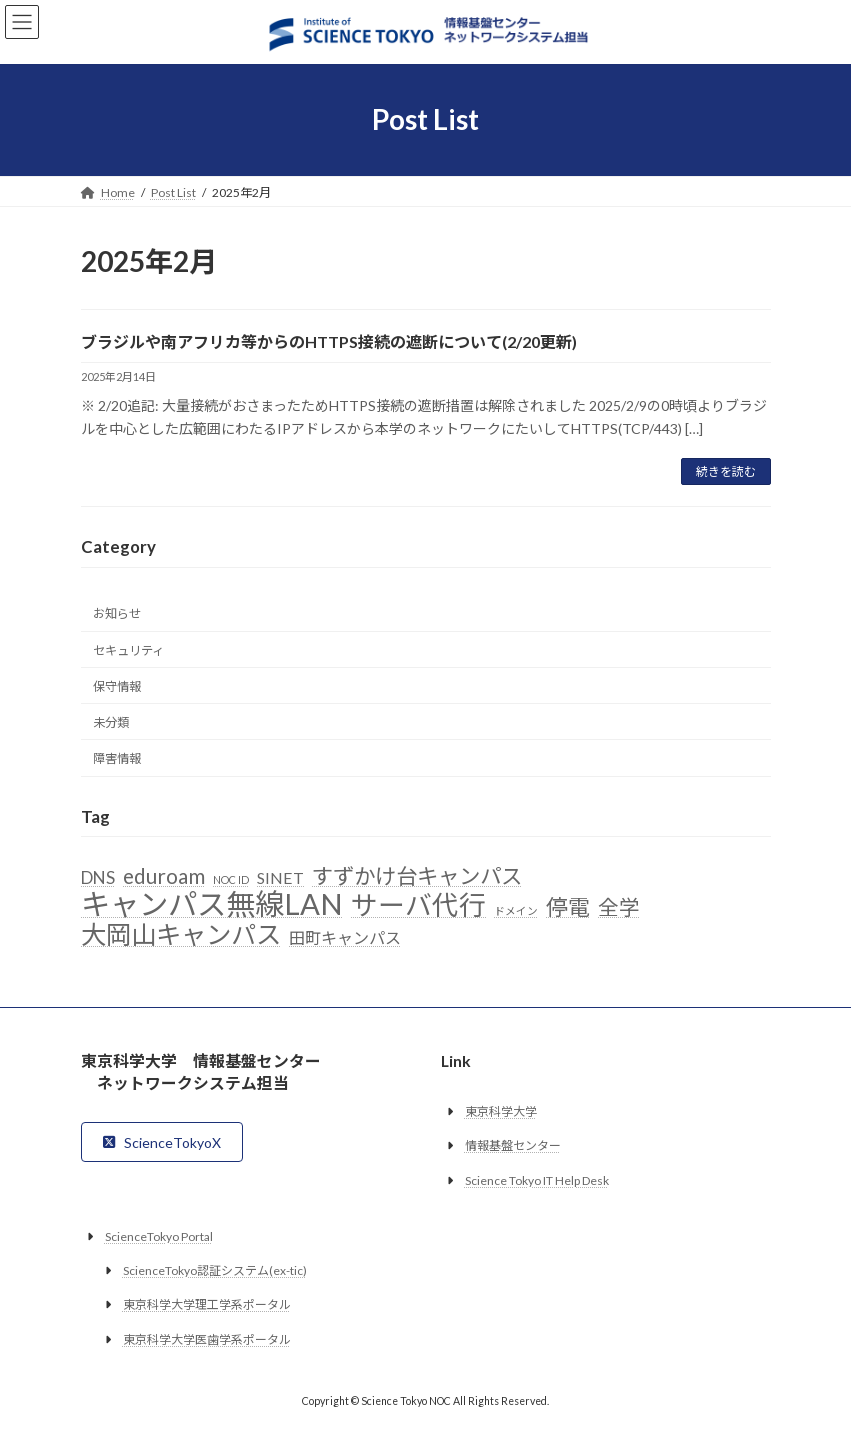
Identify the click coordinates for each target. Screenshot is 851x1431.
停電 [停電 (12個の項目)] (568, 907)
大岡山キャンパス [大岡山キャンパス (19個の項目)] (181, 935)
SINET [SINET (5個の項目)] (280, 878)
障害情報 (117, 758)
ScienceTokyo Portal (159, 1236)
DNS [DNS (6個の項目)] (98, 878)
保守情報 (117, 686)
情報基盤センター (513, 1145)
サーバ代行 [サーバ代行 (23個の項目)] (418, 906)
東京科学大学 (501, 1111)
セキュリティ (128, 650)
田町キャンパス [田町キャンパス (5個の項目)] (345, 937)
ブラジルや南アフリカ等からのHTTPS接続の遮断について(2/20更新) (329, 341)
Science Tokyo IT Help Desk (537, 1180)
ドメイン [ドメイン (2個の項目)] (516, 910)
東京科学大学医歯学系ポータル (207, 1339)
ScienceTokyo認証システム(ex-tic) (215, 1270)
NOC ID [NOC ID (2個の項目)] (231, 880)
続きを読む (726, 471)
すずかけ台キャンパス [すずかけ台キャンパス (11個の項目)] (417, 878)
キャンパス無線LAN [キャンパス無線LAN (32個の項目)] (212, 904)
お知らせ (117, 614)
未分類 (111, 722)
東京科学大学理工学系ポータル (207, 1304)
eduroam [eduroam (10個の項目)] (164, 877)
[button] (162, 1142)
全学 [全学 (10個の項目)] (619, 907)
